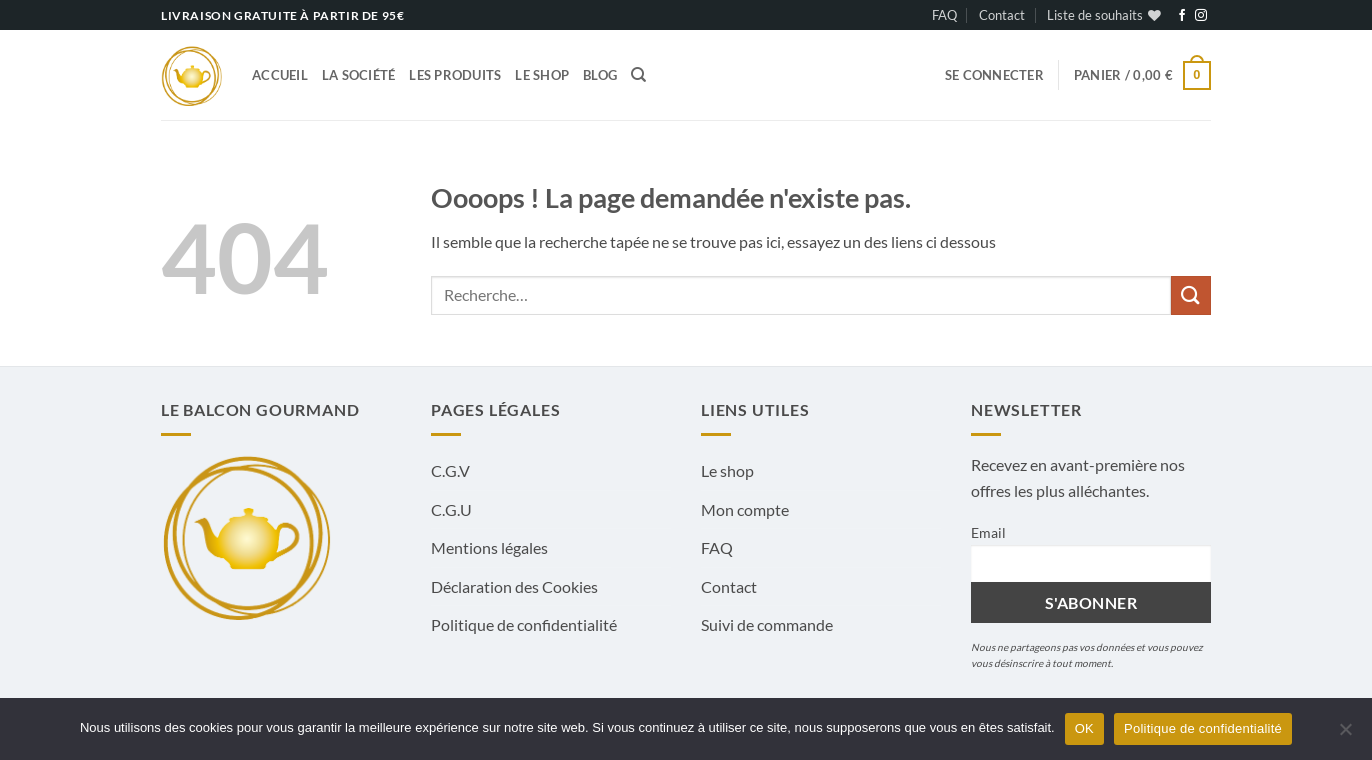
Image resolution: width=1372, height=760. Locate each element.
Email (988, 532)
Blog (600, 75)
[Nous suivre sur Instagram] (1201, 16)
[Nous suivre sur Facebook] (1182, 16)
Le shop (542, 75)
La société (359, 75)
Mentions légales (489, 547)
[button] (994, 75)
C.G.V (450, 470)
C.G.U (451, 509)
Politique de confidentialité (524, 624)
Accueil (280, 75)
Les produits (455, 75)
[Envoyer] (1191, 295)
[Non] (1345, 735)
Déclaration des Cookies (514, 586)
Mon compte (745, 509)
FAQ (944, 15)
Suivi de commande (767, 624)
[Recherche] (638, 75)
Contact (1002, 15)
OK (1084, 728)
